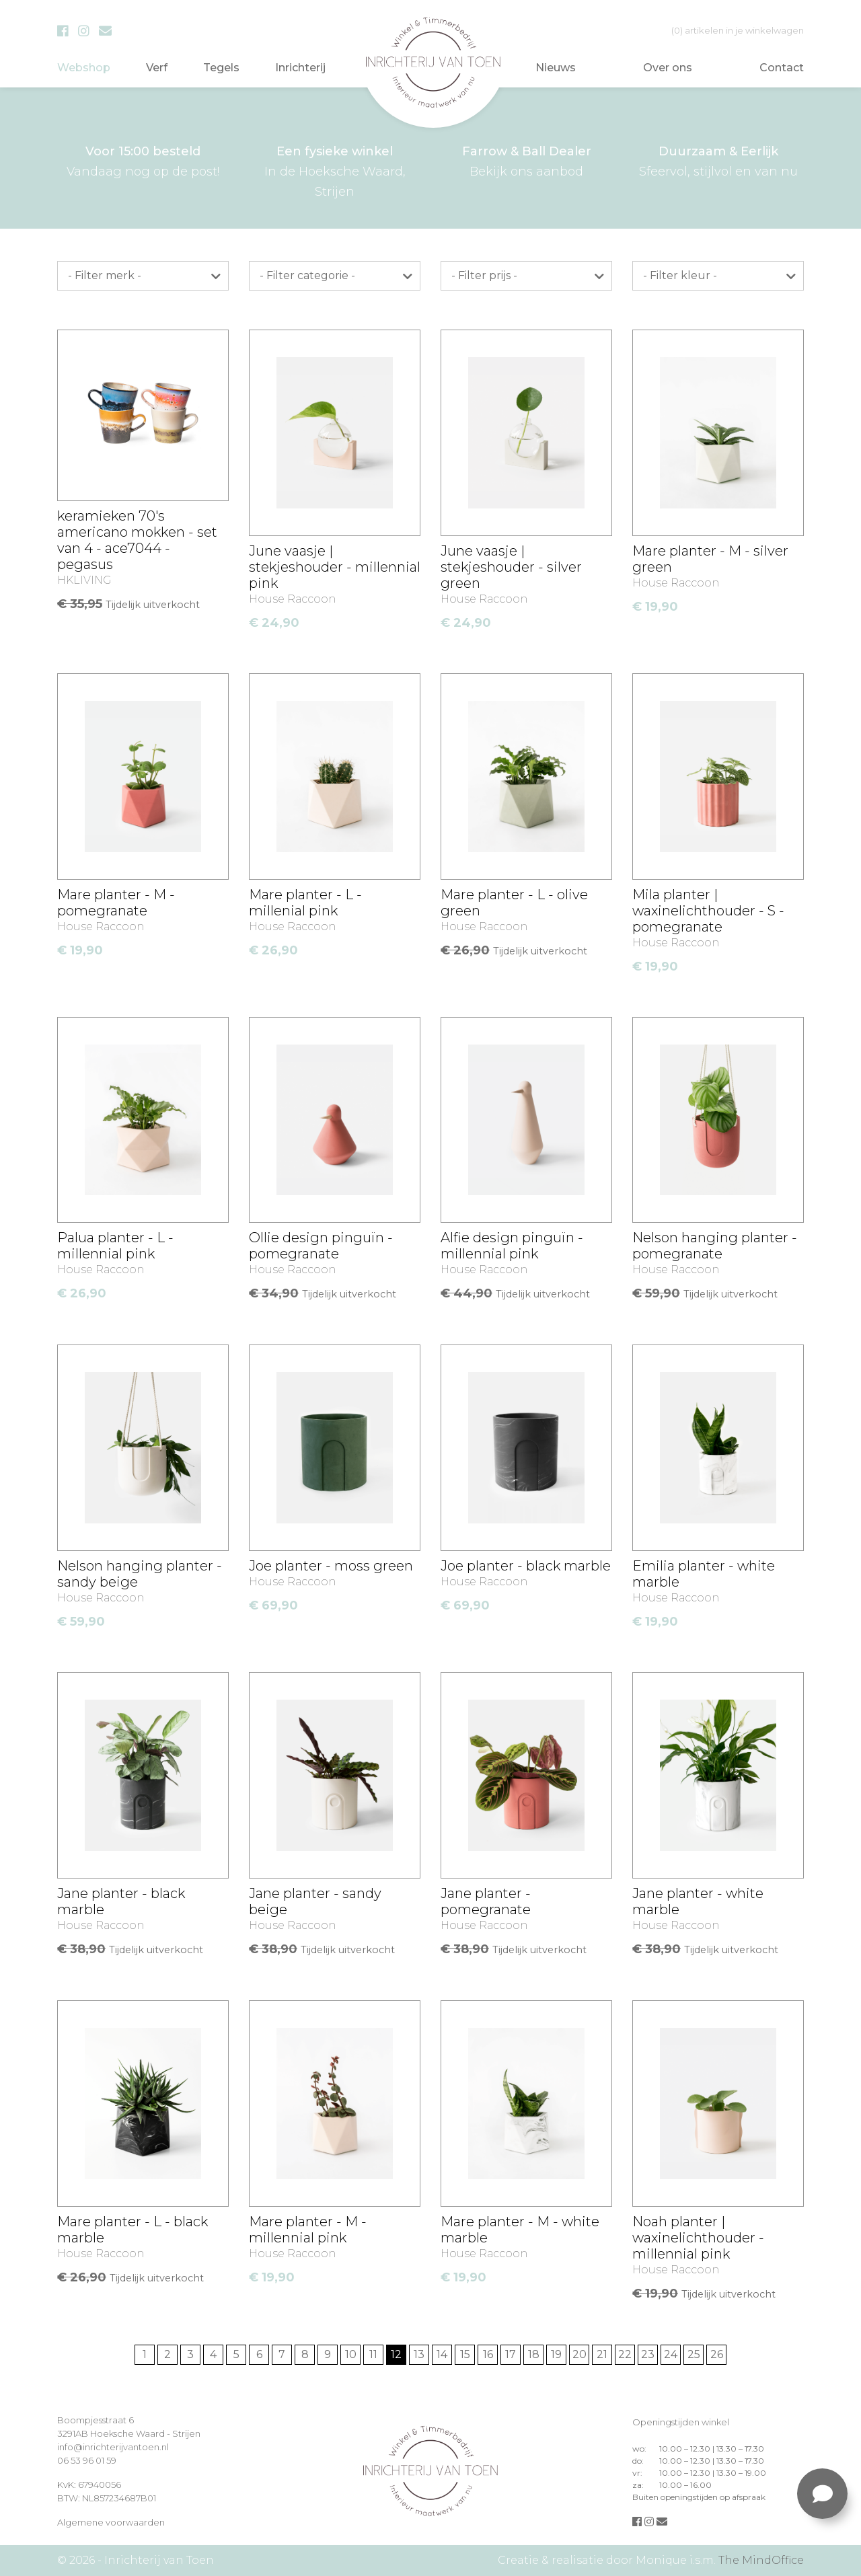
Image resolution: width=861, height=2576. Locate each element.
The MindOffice (761, 2560)
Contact (781, 67)
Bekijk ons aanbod (526, 160)
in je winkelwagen (737, 30)
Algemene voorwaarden (111, 2522)
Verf (156, 67)
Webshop (83, 67)
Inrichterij (300, 67)
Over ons (667, 67)
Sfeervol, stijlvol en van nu (718, 160)
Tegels (221, 67)
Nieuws (555, 67)
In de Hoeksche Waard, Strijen (334, 170)
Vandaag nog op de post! (143, 160)
